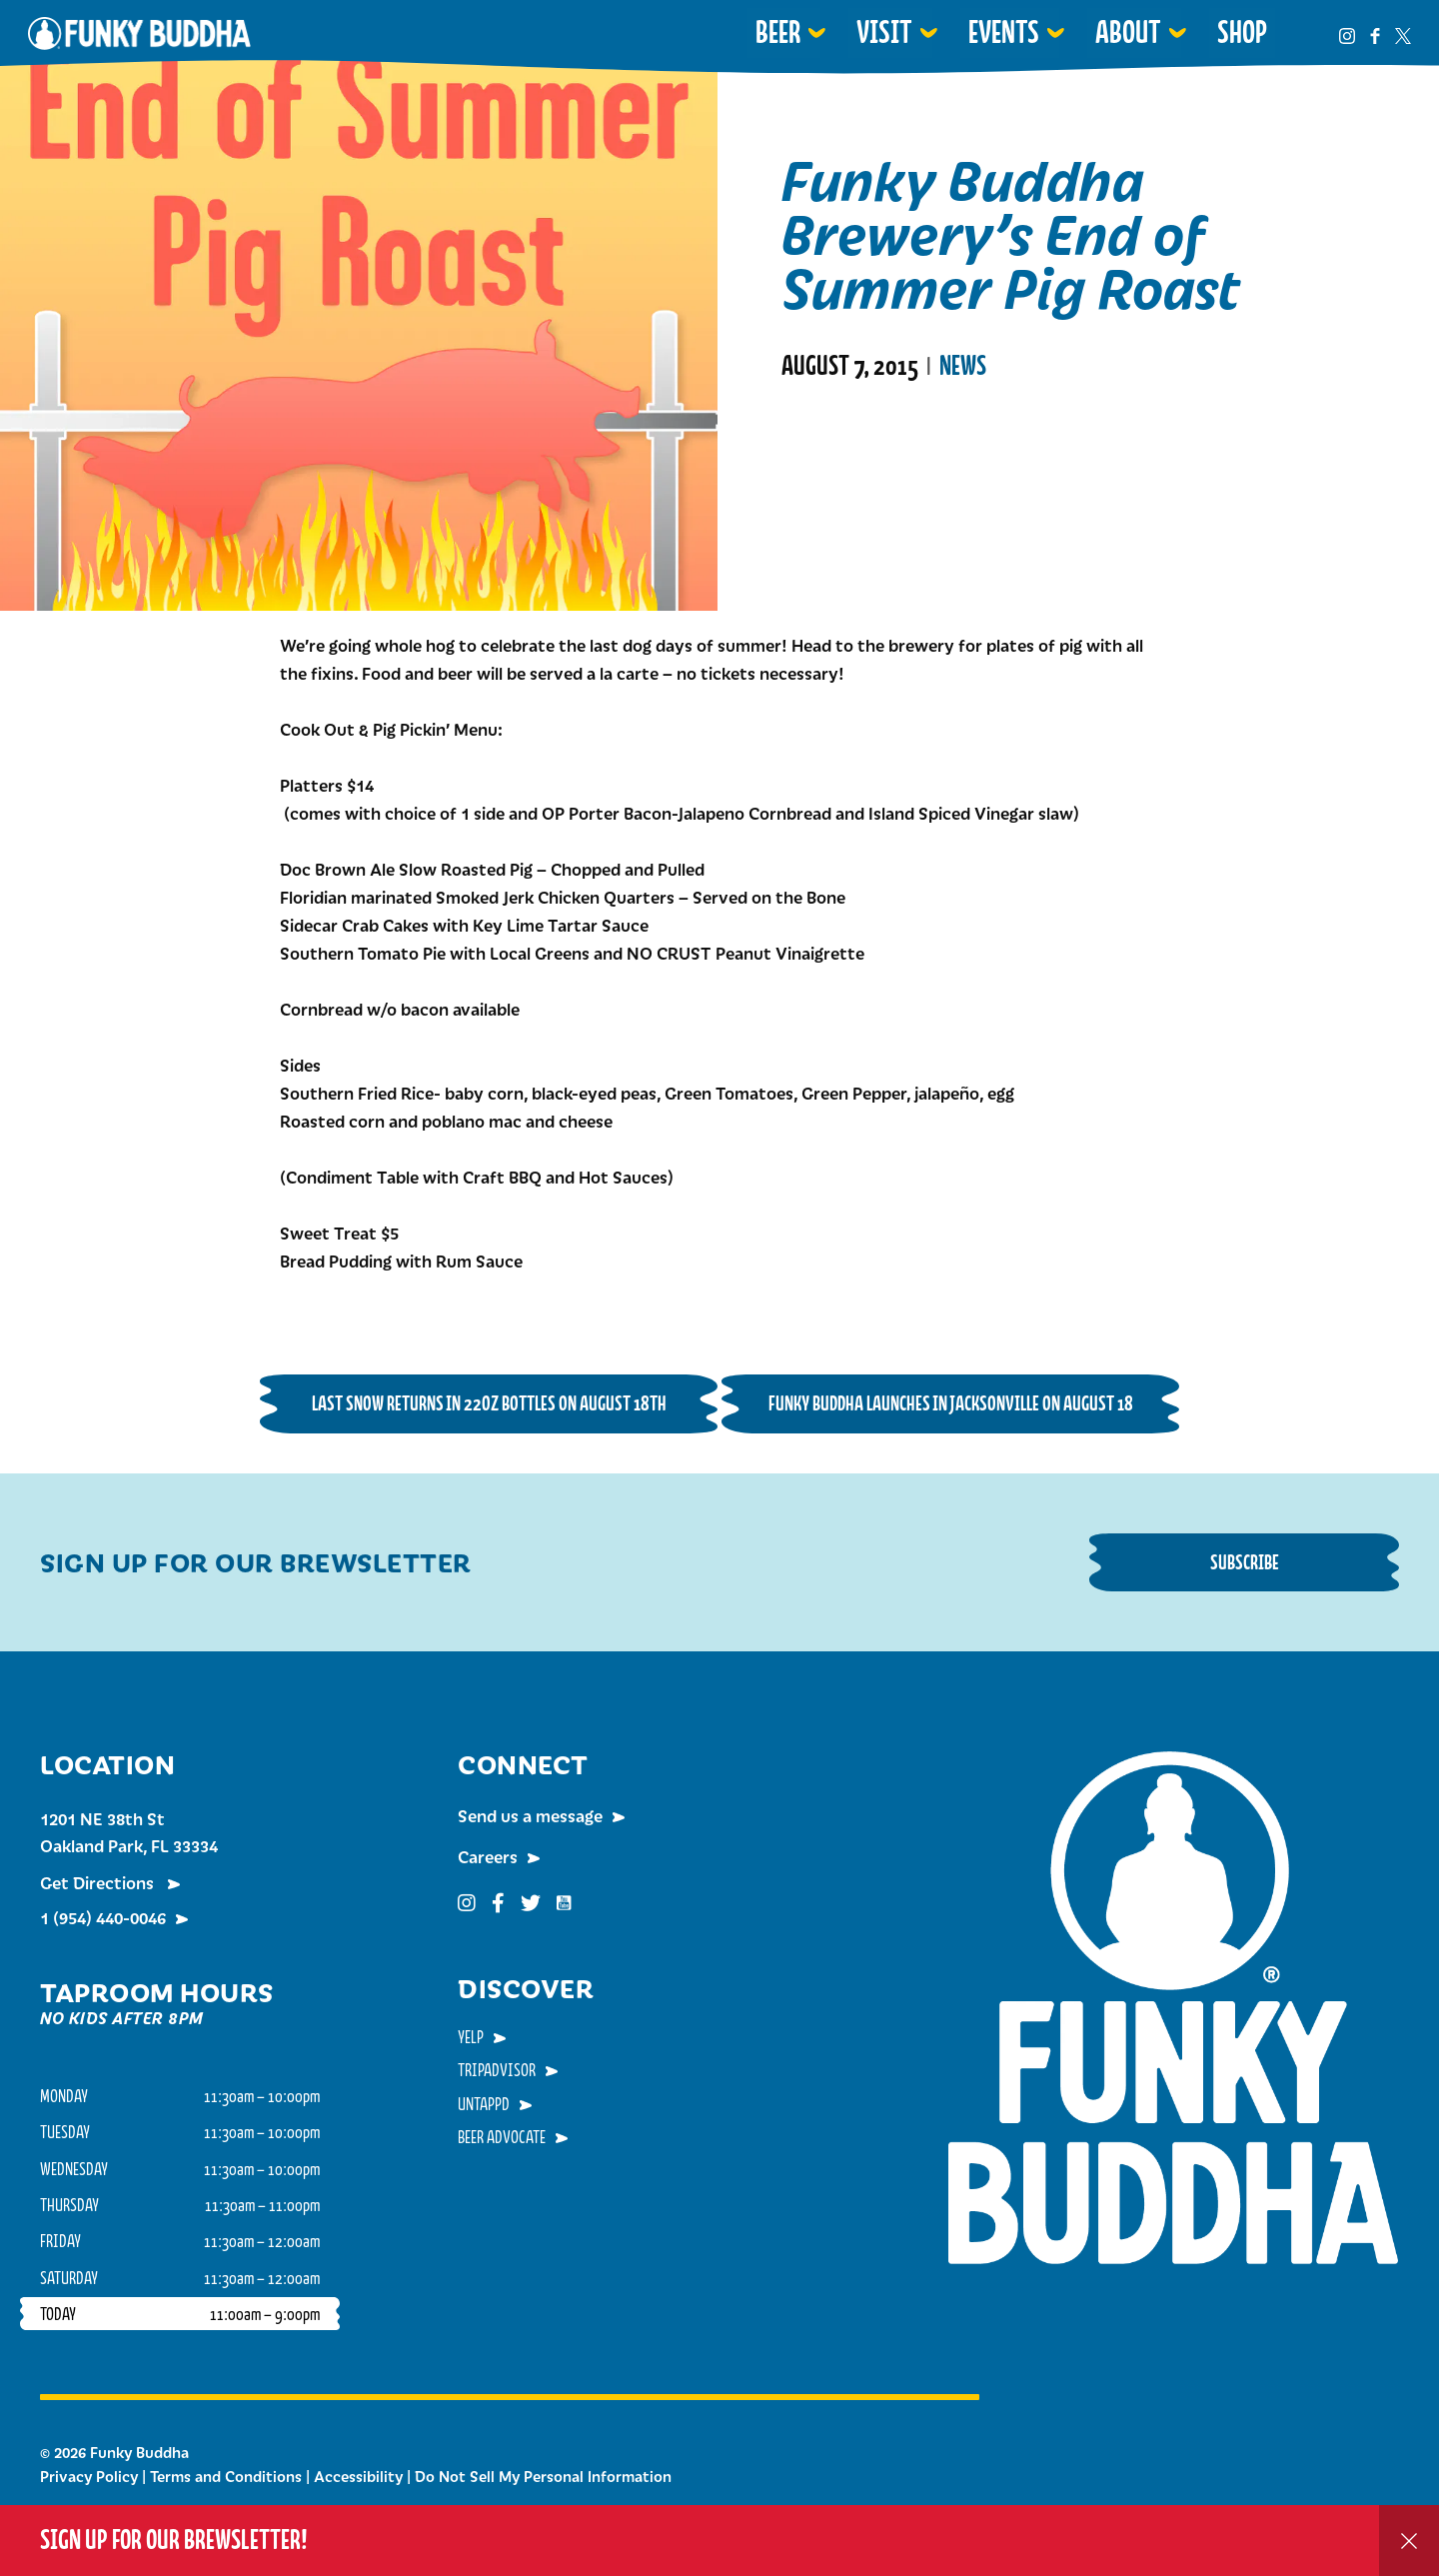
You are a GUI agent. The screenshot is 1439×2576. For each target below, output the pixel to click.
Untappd (484, 2103)
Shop (1242, 32)
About (1128, 32)
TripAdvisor (497, 2069)
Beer (777, 32)
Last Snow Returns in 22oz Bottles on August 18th (489, 1402)
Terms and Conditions (226, 2476)
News (962, 366)
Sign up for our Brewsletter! (174, 2539)
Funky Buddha (139, 33)
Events (1003, 32)
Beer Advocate (502, 2136)
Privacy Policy (89, 2476)
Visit (884, 32)
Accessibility (358, 2476)
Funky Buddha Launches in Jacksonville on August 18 (950, 1402)
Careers (488, 1856)
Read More (831, 447)
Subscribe (1244, 1561)
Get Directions (99, 1882)
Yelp (471, 2036)
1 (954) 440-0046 (103, 1917)
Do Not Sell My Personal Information (543, 2476)
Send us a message (530, 1815)
